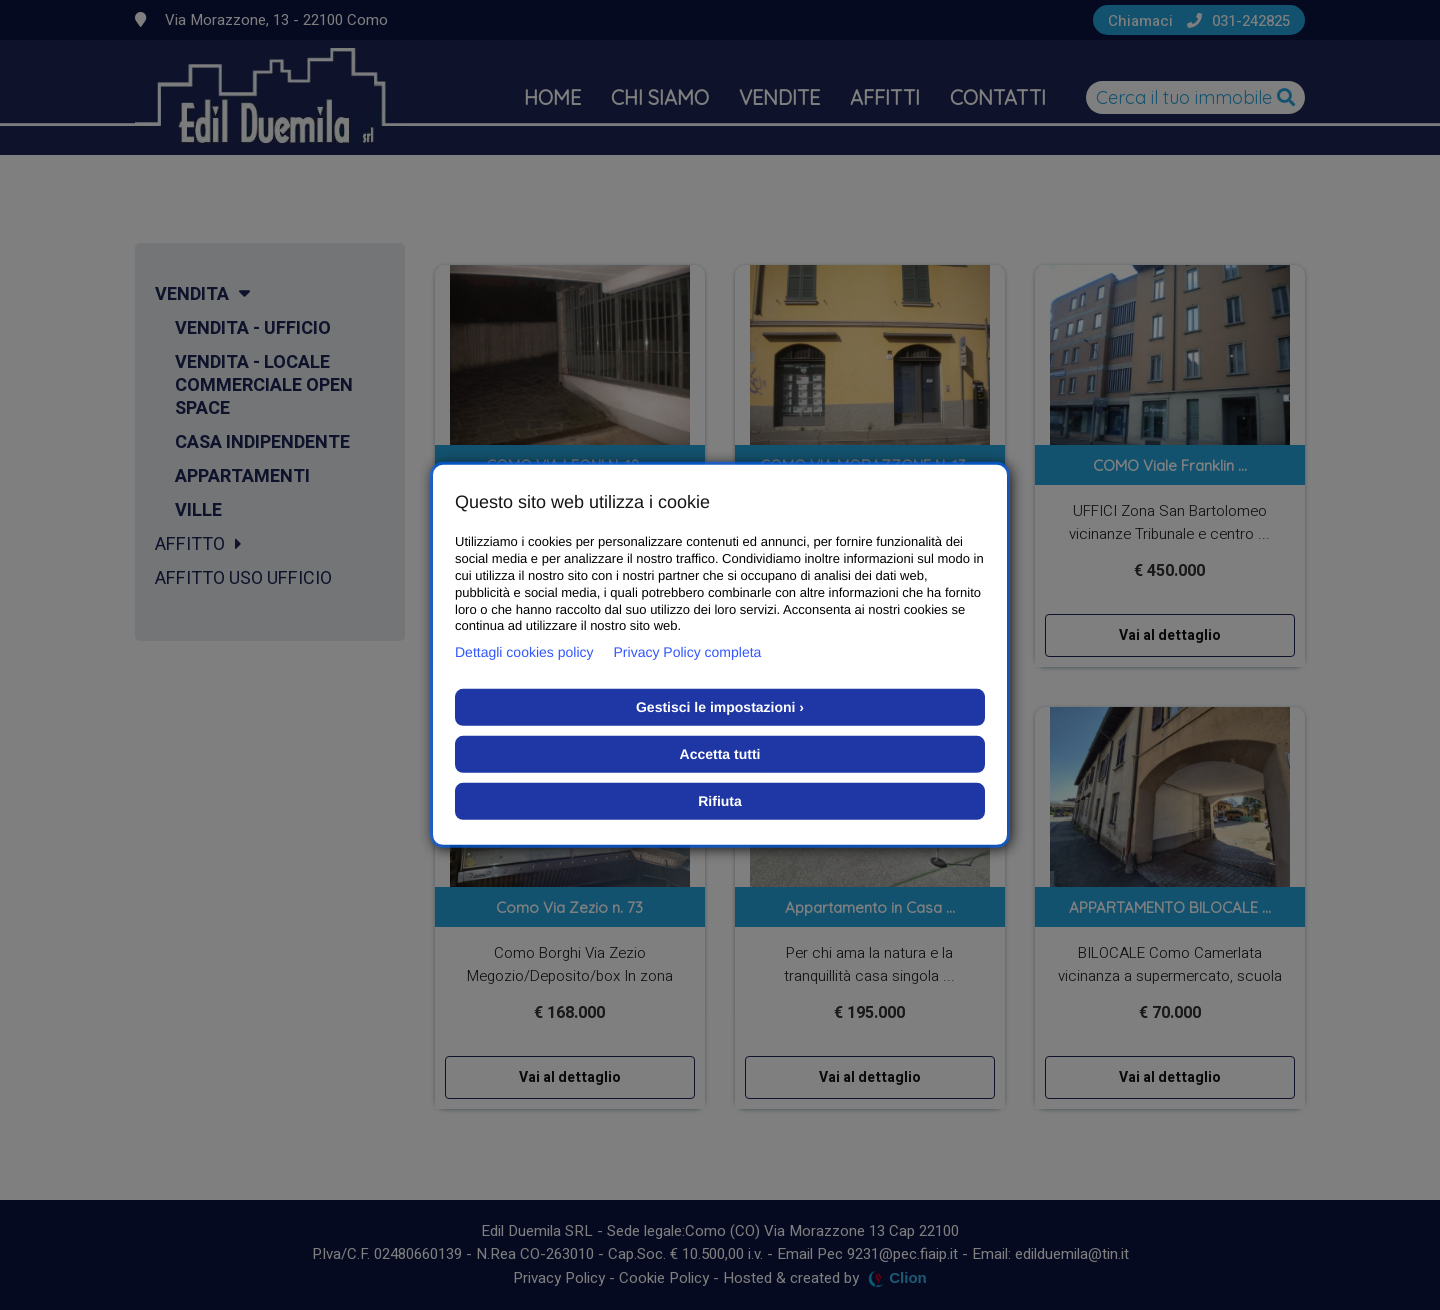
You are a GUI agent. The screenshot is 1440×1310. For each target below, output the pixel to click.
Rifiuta (720, 801)
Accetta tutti (720, 754)
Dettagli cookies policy (524, 652)
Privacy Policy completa (688, 652)
